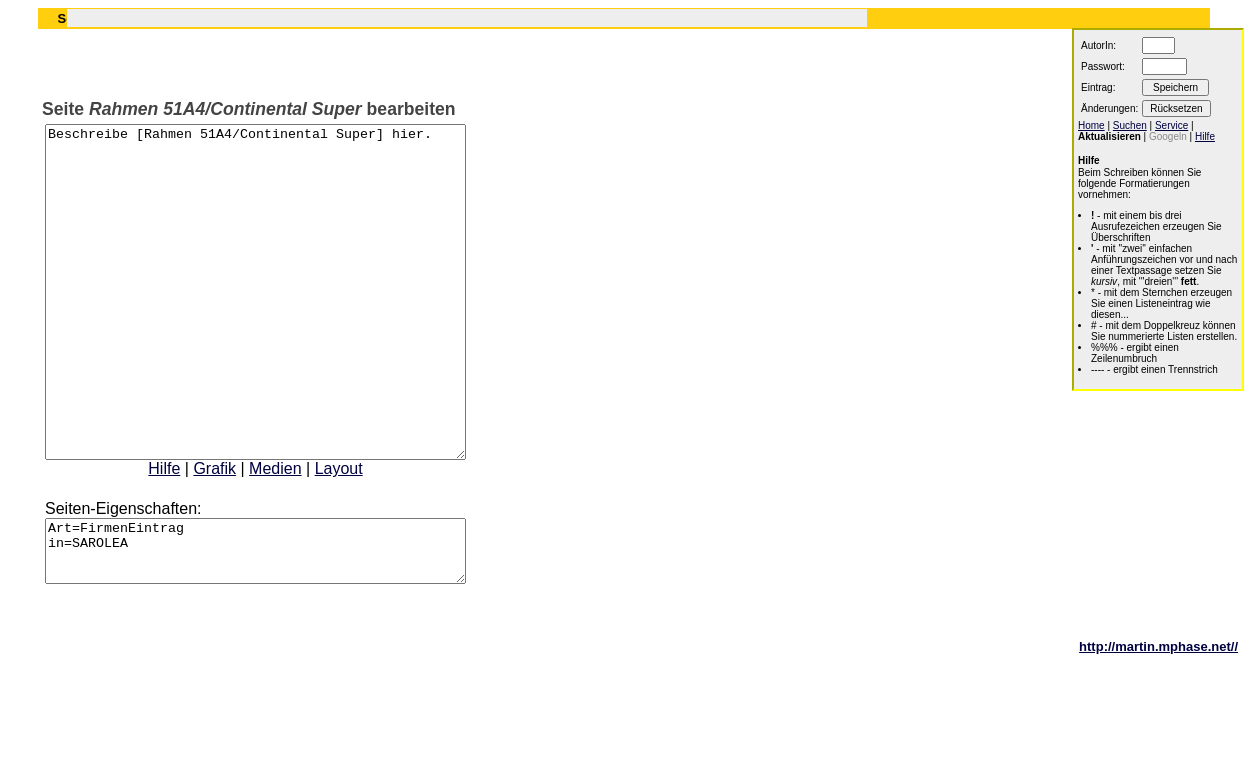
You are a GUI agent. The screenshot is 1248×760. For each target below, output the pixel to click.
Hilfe (189, 534)
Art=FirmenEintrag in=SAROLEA (280, 623)
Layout (364, 534)
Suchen (1130, 125)
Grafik (239, 534)
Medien (300, 534)
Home (1091, 125)
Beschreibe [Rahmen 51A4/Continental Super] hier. (280, 325)
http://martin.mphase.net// (1158, 724)
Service (1171, 125)
